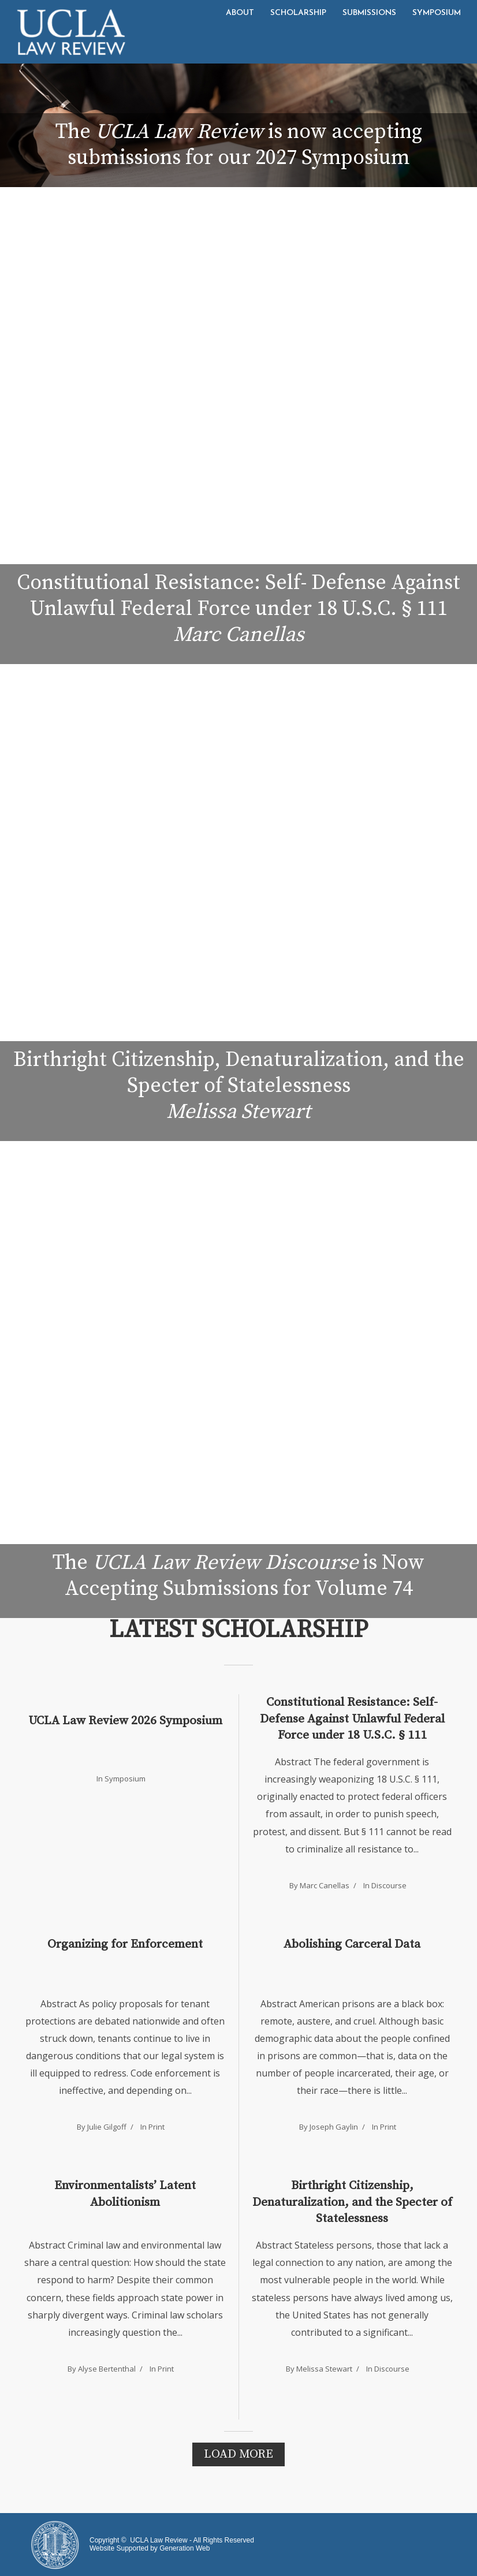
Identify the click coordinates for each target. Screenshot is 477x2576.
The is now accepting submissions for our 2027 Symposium (238, 145)
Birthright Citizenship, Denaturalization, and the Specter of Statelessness (352, 2202)
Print (156, 2127)
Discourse (389, 1885)
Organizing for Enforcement (125, 1944)
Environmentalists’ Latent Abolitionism (125, 2193)
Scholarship (298, 13)
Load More (238, 2454)
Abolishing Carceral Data (352, 1944)
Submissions (369, 13)
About (240, 13)
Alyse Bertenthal (107, 2368)
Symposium (436, 13)
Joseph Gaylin (334, 2127)
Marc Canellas (324, 1885)
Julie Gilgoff (106, 2127)
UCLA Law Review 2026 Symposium (125, 1720)
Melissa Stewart (324, 2368)
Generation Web (184, 2548)
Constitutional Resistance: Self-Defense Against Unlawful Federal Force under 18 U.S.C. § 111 (352, 1719)
